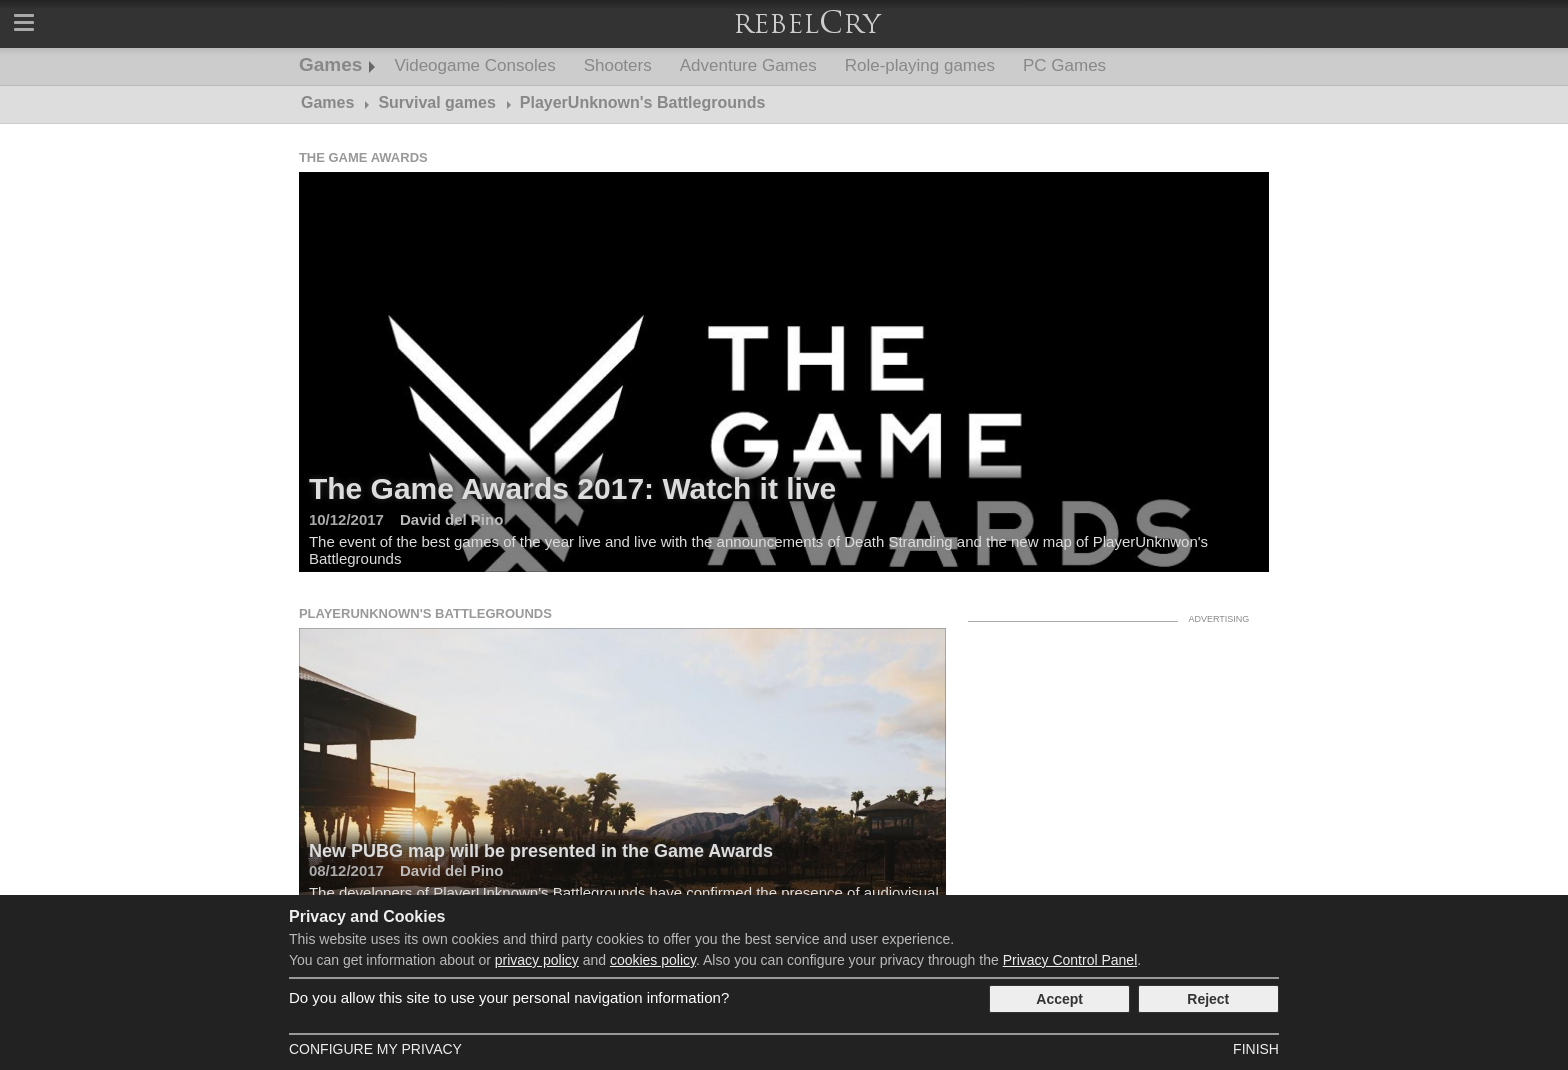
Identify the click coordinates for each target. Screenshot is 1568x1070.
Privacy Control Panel (1070, 960)
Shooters (618, 65)
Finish (1256, 1049)
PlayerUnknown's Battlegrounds (425, 613)
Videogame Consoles (474, 65)
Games (330, 64)
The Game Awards (363, 157)
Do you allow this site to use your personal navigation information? (509, 997)
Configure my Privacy (375, 1049)
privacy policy (537, 960)
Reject (1208, 999)
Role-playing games (920, 65)
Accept (1059, 999)
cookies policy (653, 960)
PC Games (1064, 65)
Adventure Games (748, 65)
